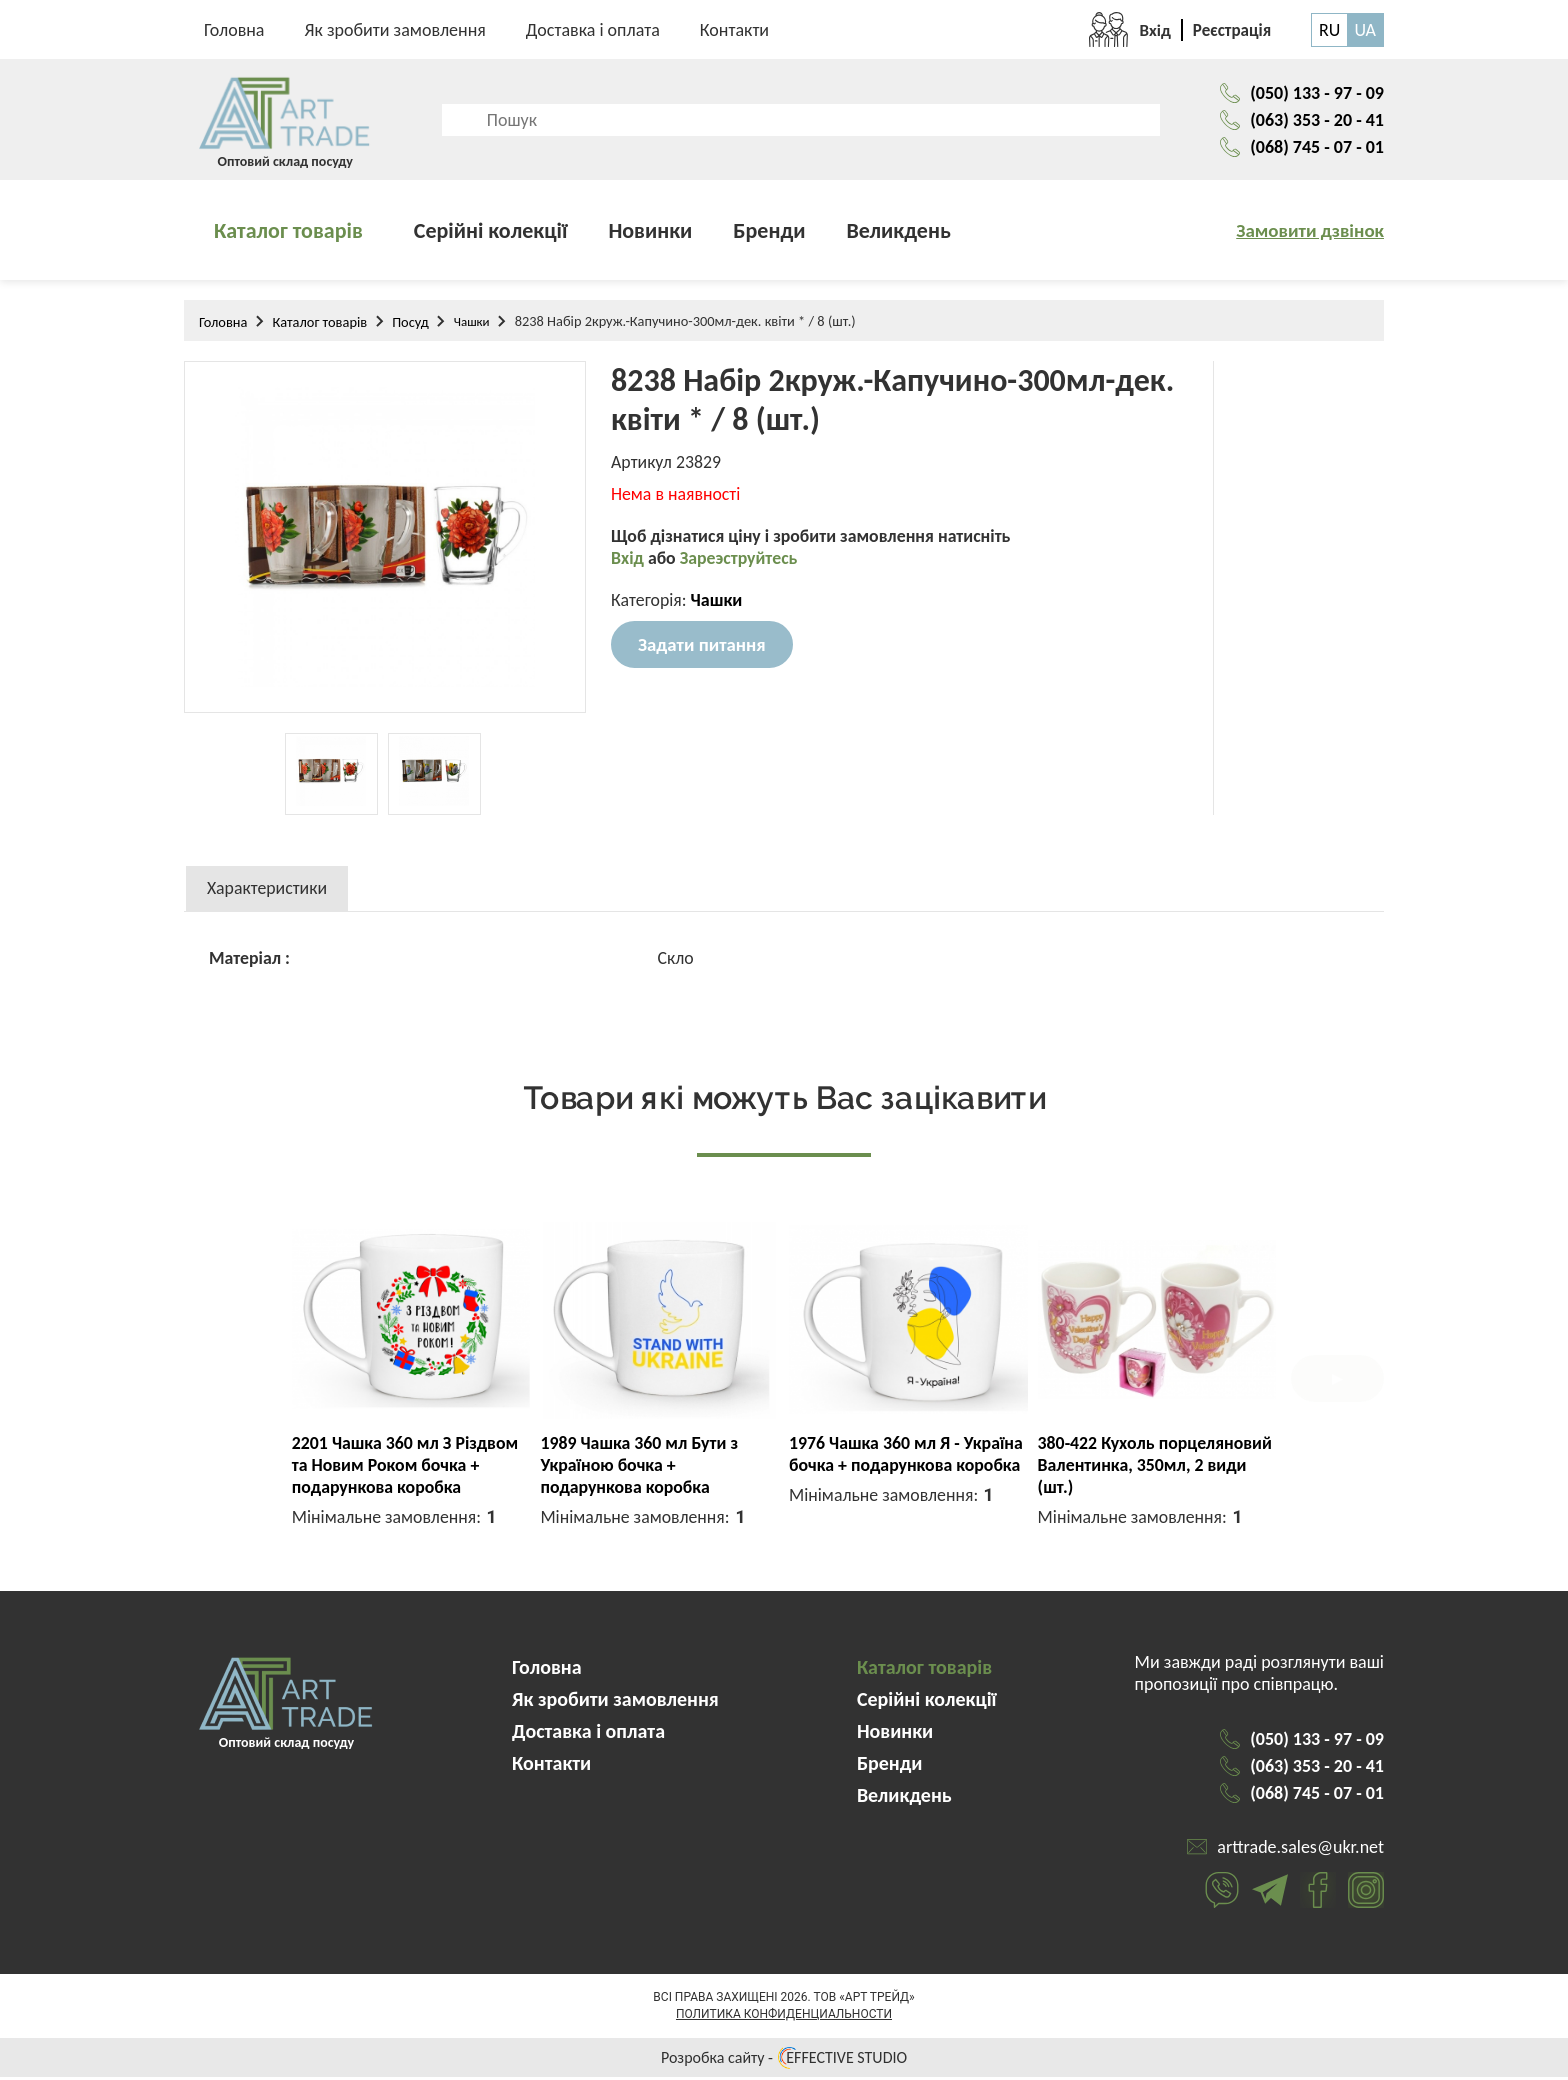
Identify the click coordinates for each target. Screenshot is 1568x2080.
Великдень (899, 233)
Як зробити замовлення (395, 30)
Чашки (472, 324)
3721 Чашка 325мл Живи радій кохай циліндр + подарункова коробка (388, 1468)
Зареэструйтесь (740, 563)
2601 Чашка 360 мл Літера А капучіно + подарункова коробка (1147, 1468)
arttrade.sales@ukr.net (1300, 1850)
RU (1329, 30)
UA (1365, 30)
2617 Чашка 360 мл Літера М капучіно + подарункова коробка (900, 1468)
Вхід (629, 563)
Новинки (650, 233)
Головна (234, 30)
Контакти (734, 30)
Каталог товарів (288, 233)
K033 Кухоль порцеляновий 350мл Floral (647, 1457)
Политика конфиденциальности (784, 2017)
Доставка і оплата (593, 30)
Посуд (410, 325)
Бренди (769, 233)
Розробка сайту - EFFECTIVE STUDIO (784, 2060)
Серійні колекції (491, 233)
